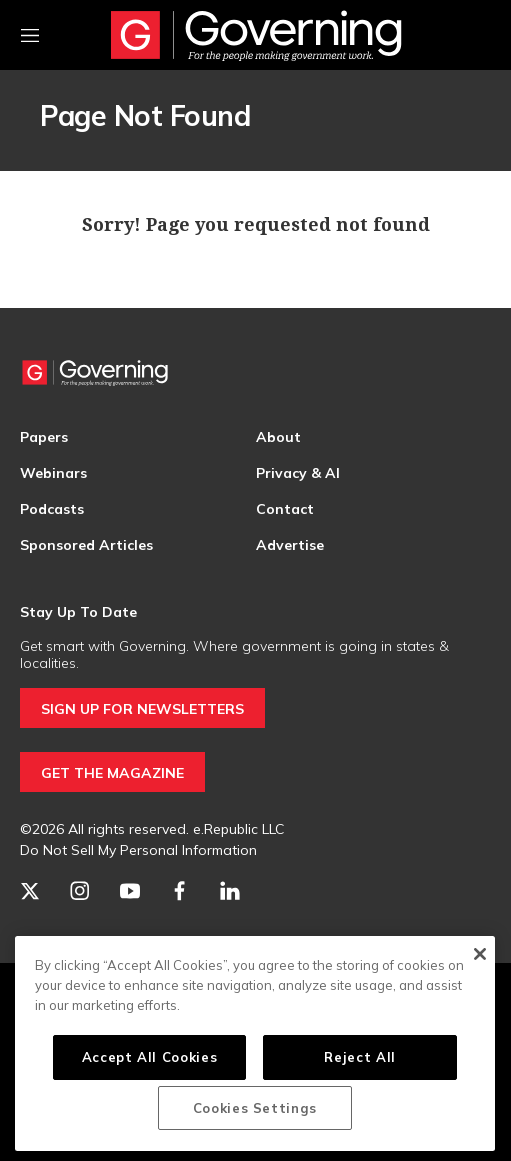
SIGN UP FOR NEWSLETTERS (142, 709)
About (278, 437)
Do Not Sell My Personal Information (138, 850)
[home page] (256, 35)
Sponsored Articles (86, 545)
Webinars (53, 473)
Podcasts (52, 509)
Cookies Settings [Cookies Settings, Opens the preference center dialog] (255, 1108)
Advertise (290, 545)
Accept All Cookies (150, 1057)
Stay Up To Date (78, 612)
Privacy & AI (298, 473)
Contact (285, 509)
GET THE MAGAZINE (112, 773)
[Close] (479, 954)
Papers (44, 437)
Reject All (360, 1057)
